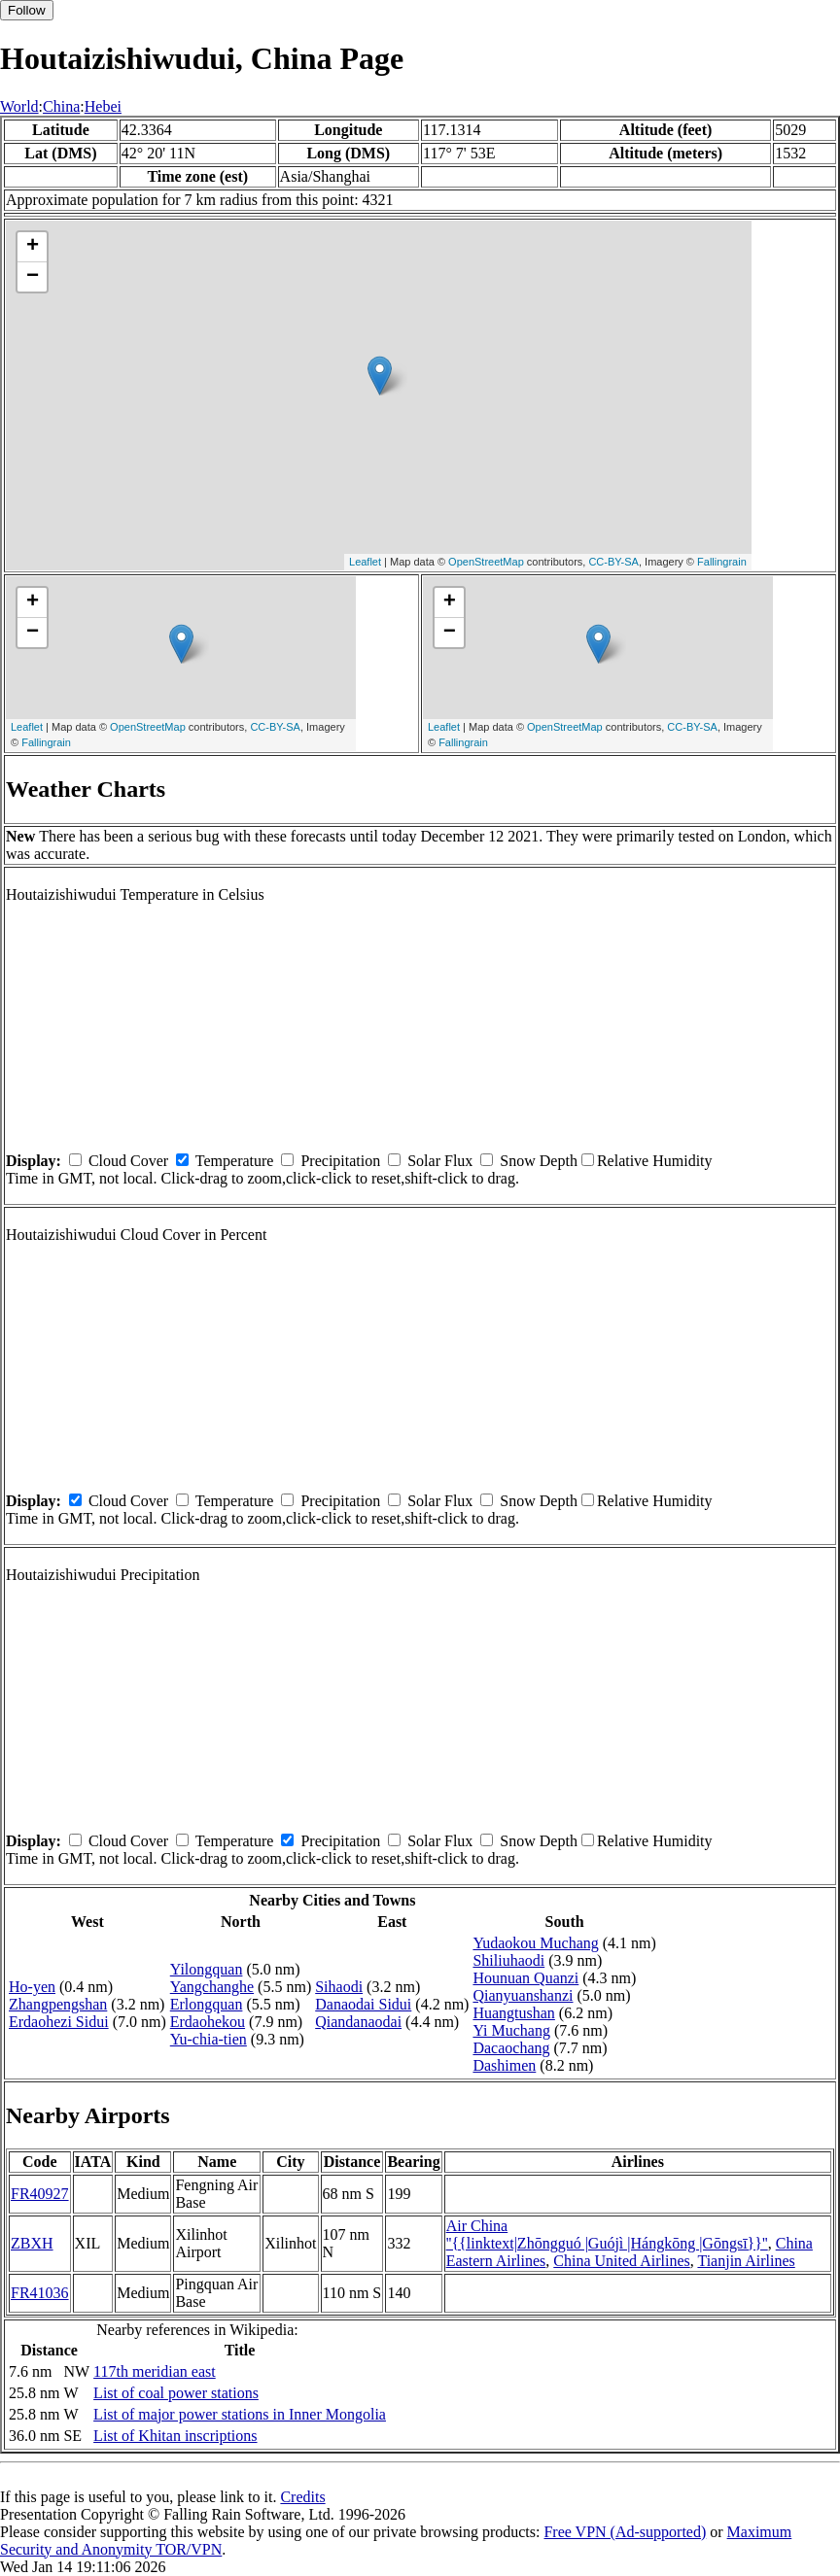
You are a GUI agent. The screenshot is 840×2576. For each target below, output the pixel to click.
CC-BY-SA (613, 561)
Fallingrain (722, 561)
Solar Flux (439, 1160)
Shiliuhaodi (508, 1960)
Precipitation (340, 1160)
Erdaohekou (207, 2021)
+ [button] (32, 246)
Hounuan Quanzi (525, 1978)
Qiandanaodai (358, 2021)
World (19, 106)
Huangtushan (513, 2013)
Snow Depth (539, 1160)
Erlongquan (206, 2004)
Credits (302, 2497)
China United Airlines (621, 2260)
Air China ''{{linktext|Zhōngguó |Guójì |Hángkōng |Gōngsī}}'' (607, 2234)
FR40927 (40, 2193)
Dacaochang (510, 2048)
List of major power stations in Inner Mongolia (239, 2414)
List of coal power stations (176, 2393)
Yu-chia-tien (208, 2039)
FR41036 (40, 2292)
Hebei (103, 106)
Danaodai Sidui (363, 2004)
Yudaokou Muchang (535, 1943)
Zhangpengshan (58, 2004)
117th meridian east (154, 2371)
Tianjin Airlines (745, 2260)
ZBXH (32, 2243)
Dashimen (504, 2065)
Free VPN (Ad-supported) (624, 2532)
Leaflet (365, 561)
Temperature (234, 1160)
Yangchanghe (212, 1986)
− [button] (32, 277)
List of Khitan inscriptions (175, 2435)
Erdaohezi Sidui (59, 2021)
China (61, 106)
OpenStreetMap (486, 561)
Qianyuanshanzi (522, 1995)
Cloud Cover (128, 1160)
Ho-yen (32, 1986)
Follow (27, 10)
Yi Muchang (511, 2030)
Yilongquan (206, 1969)
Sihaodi (339, 1986)
